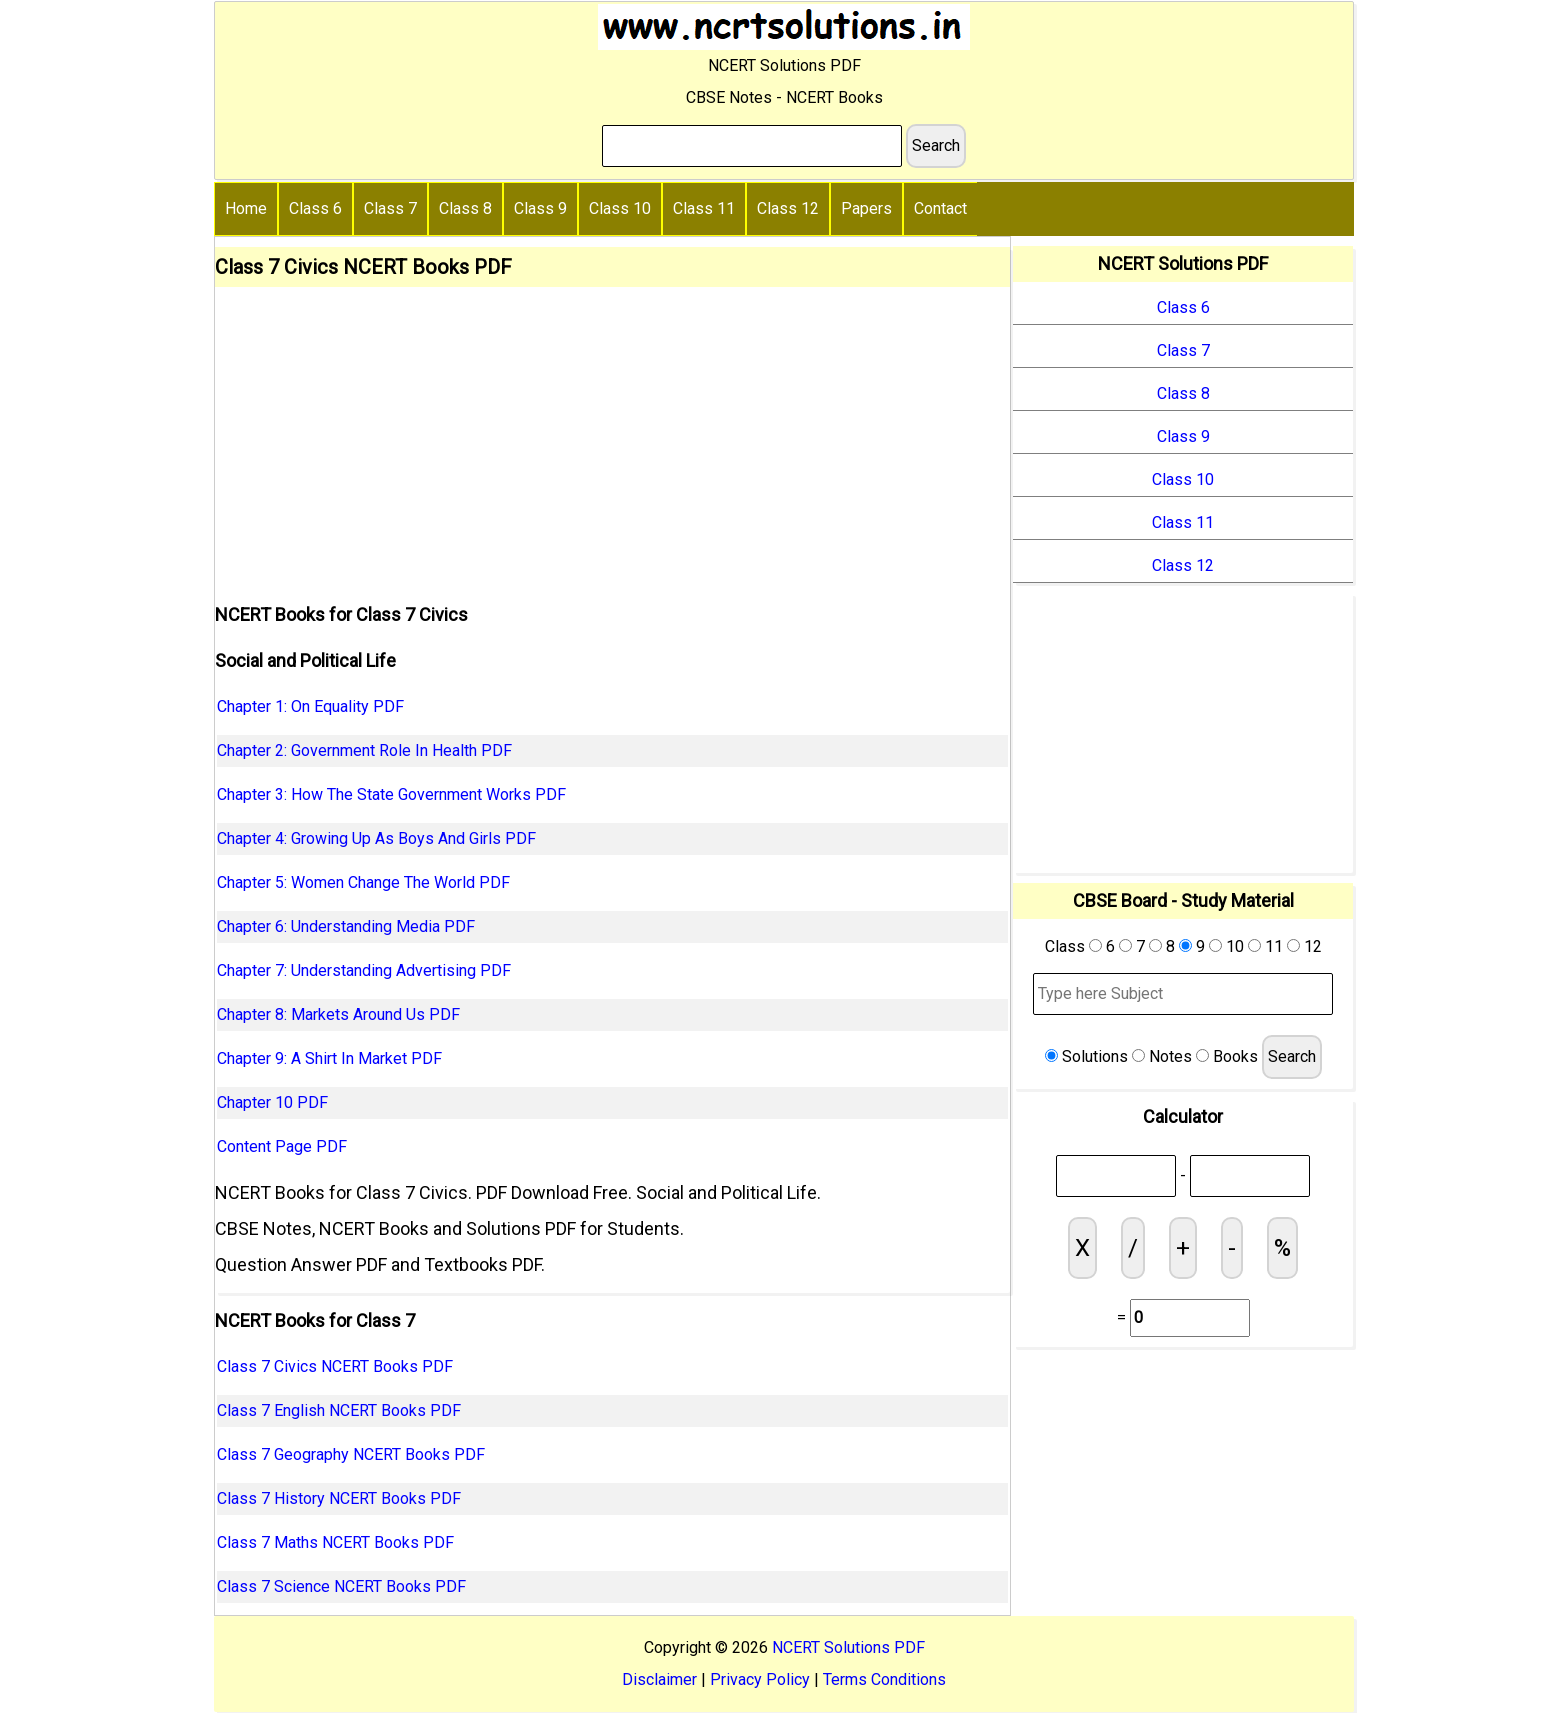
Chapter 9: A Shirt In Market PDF (329, 1058)
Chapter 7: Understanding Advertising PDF (364, 970)
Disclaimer (659, 1679)
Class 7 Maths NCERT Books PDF (335, 1542)
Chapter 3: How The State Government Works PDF (391, 794)
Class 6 (315, 208)
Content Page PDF (282, 1146)
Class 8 (465, 208)
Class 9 (540, 208)
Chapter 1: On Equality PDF (310, 706)
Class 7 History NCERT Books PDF (339, 1498)
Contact (940, 208)
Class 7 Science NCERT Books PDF (341, 1586)
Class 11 (704, 208)
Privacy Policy (760, 1679)
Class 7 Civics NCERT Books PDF (335, 1366)
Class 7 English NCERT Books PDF (339, 1410)
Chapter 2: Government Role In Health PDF (364, 750)
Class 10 (620, 208)
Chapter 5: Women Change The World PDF (363, 882)
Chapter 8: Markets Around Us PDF (338, 1014)
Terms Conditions (884, 1679)
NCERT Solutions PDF (848, 1647)
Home (246, 208)
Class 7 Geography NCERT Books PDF (351, 1454)
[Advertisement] (612, 437)
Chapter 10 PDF (272, 1102)
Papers (866, 208)
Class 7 (390, 208)
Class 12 (788, 208)
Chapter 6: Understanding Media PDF (346, 926)
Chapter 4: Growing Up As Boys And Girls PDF (376, 838)
